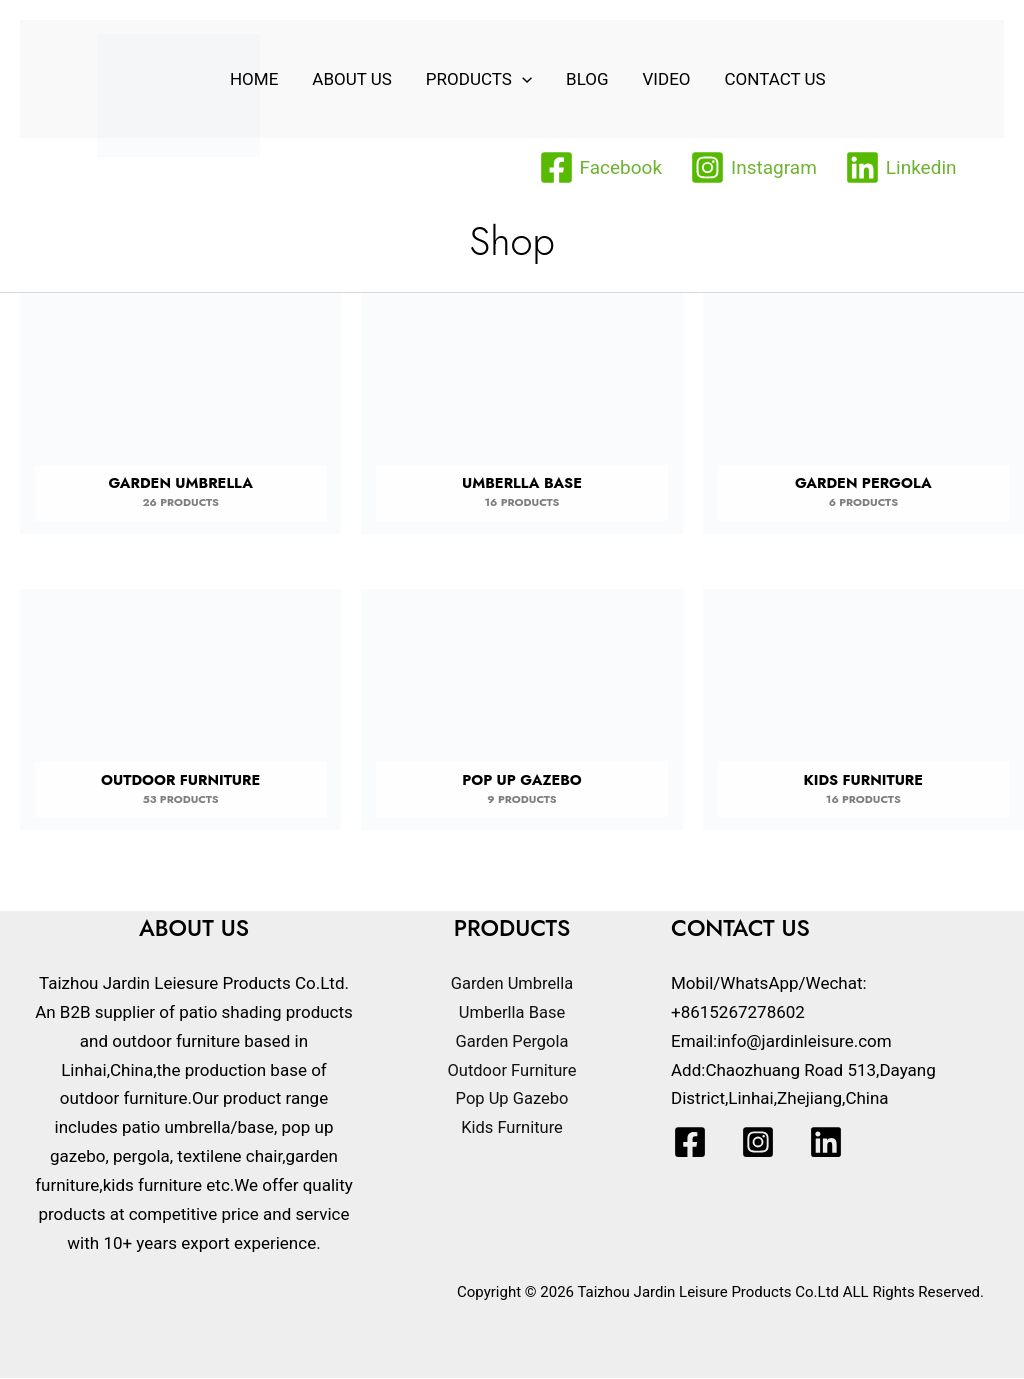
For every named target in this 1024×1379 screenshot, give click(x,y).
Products (479, 79)
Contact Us (775, 79)
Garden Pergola (512, 1042)
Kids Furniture (512, 1129)
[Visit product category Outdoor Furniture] (180, 717)
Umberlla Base (512, 1013)
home (254, 79)
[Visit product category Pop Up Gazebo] (521, 717)
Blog (587, 79)
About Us (352, 79)
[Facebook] (601, 167)
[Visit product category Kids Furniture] (863, 717)
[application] (522, 79)
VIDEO (667, 79)
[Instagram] (753, 167)
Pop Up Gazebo (512, 1100)
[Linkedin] (901, 167)
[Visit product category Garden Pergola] (863, 420)
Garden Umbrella (512, 984)
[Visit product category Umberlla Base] (521, 420)
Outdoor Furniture (511, 1071)
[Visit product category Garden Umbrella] (180, 420)
